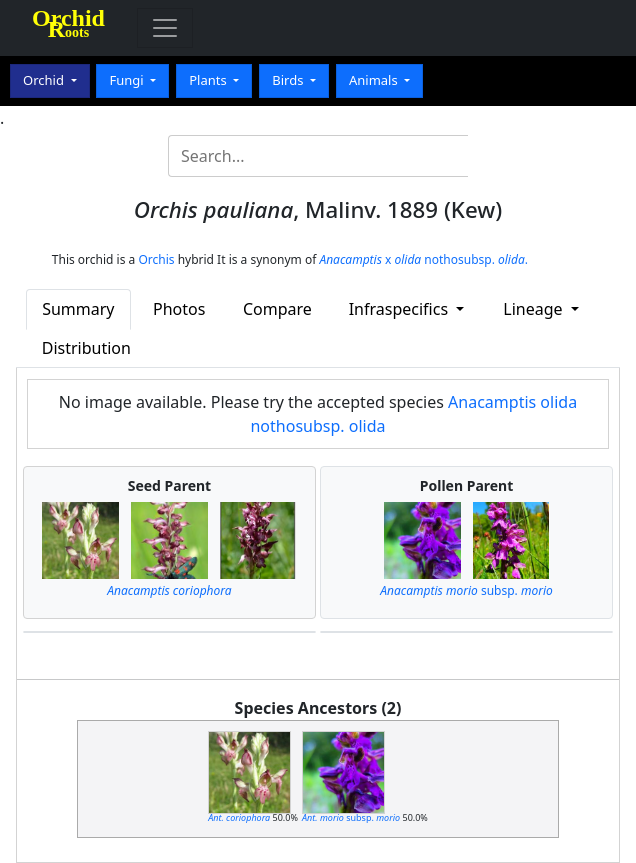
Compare (277, 309)
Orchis (156, 259)
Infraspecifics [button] (401, 309)
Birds (289, 80)
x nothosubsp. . (423, 259)
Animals (375, 80)
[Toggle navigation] (165, 28)
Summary (78, 309)
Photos (179, 309)
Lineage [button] (534, 309)
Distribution (86, 348)
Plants (209, 80)
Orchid (45, 80)
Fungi (128, 80)
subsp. (466, 590)
